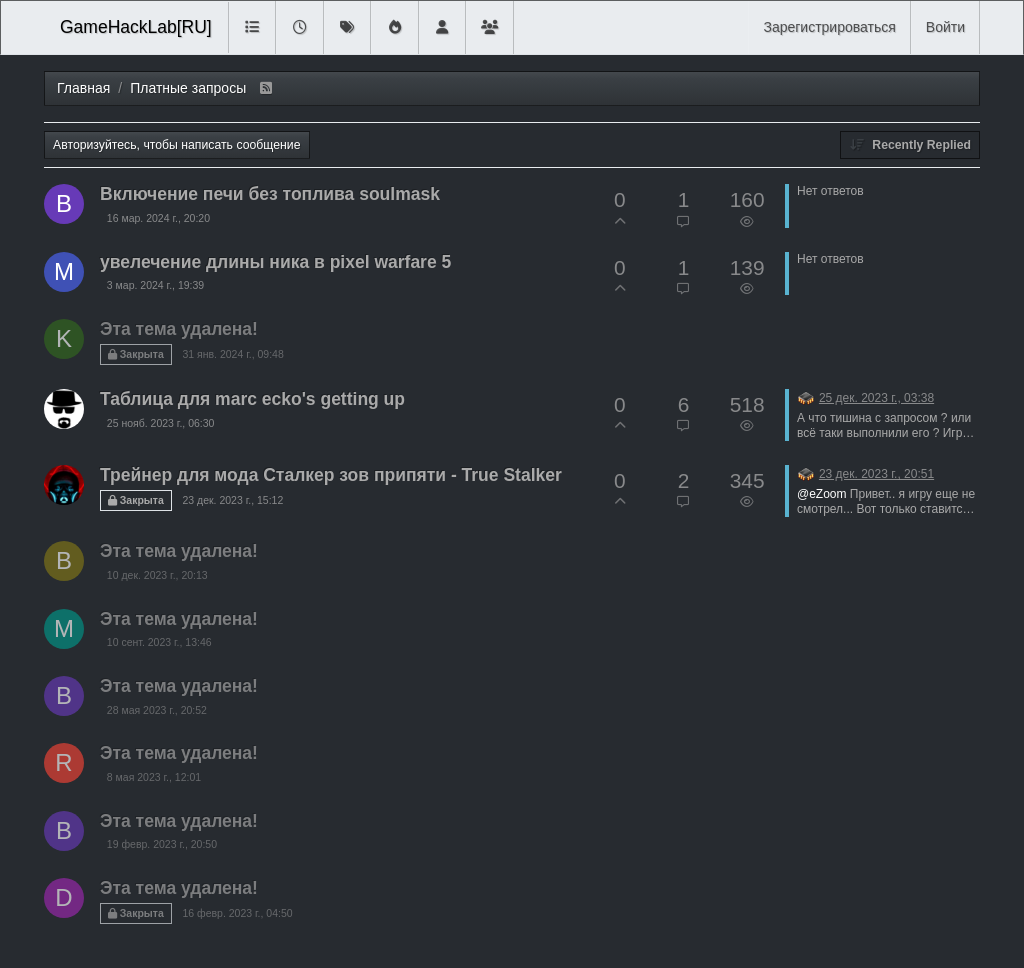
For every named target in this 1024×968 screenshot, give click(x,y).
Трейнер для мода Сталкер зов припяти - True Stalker (331, 475)
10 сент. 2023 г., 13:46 (159, 642)
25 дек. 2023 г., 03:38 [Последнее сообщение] (876, 398)
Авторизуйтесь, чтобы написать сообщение (177, 145)
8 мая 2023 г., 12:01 (154, 777)
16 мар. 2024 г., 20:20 (158, 218)
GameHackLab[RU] (136, 27)
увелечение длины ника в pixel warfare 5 (275, 262)
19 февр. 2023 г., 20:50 (162, 844)
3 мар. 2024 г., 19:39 (155, 285)
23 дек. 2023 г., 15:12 (232, 500)
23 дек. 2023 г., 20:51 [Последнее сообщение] (876, 474)
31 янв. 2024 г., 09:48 (232, 354)
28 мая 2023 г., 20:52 (157, 710)
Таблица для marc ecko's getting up (252, 399)
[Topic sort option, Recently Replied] (910, 145)
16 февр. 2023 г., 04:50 (237, 913)
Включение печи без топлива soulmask (270, 194)
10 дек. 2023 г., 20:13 (157, 575)
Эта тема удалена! (179, 329)
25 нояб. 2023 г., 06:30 (161, 423)
